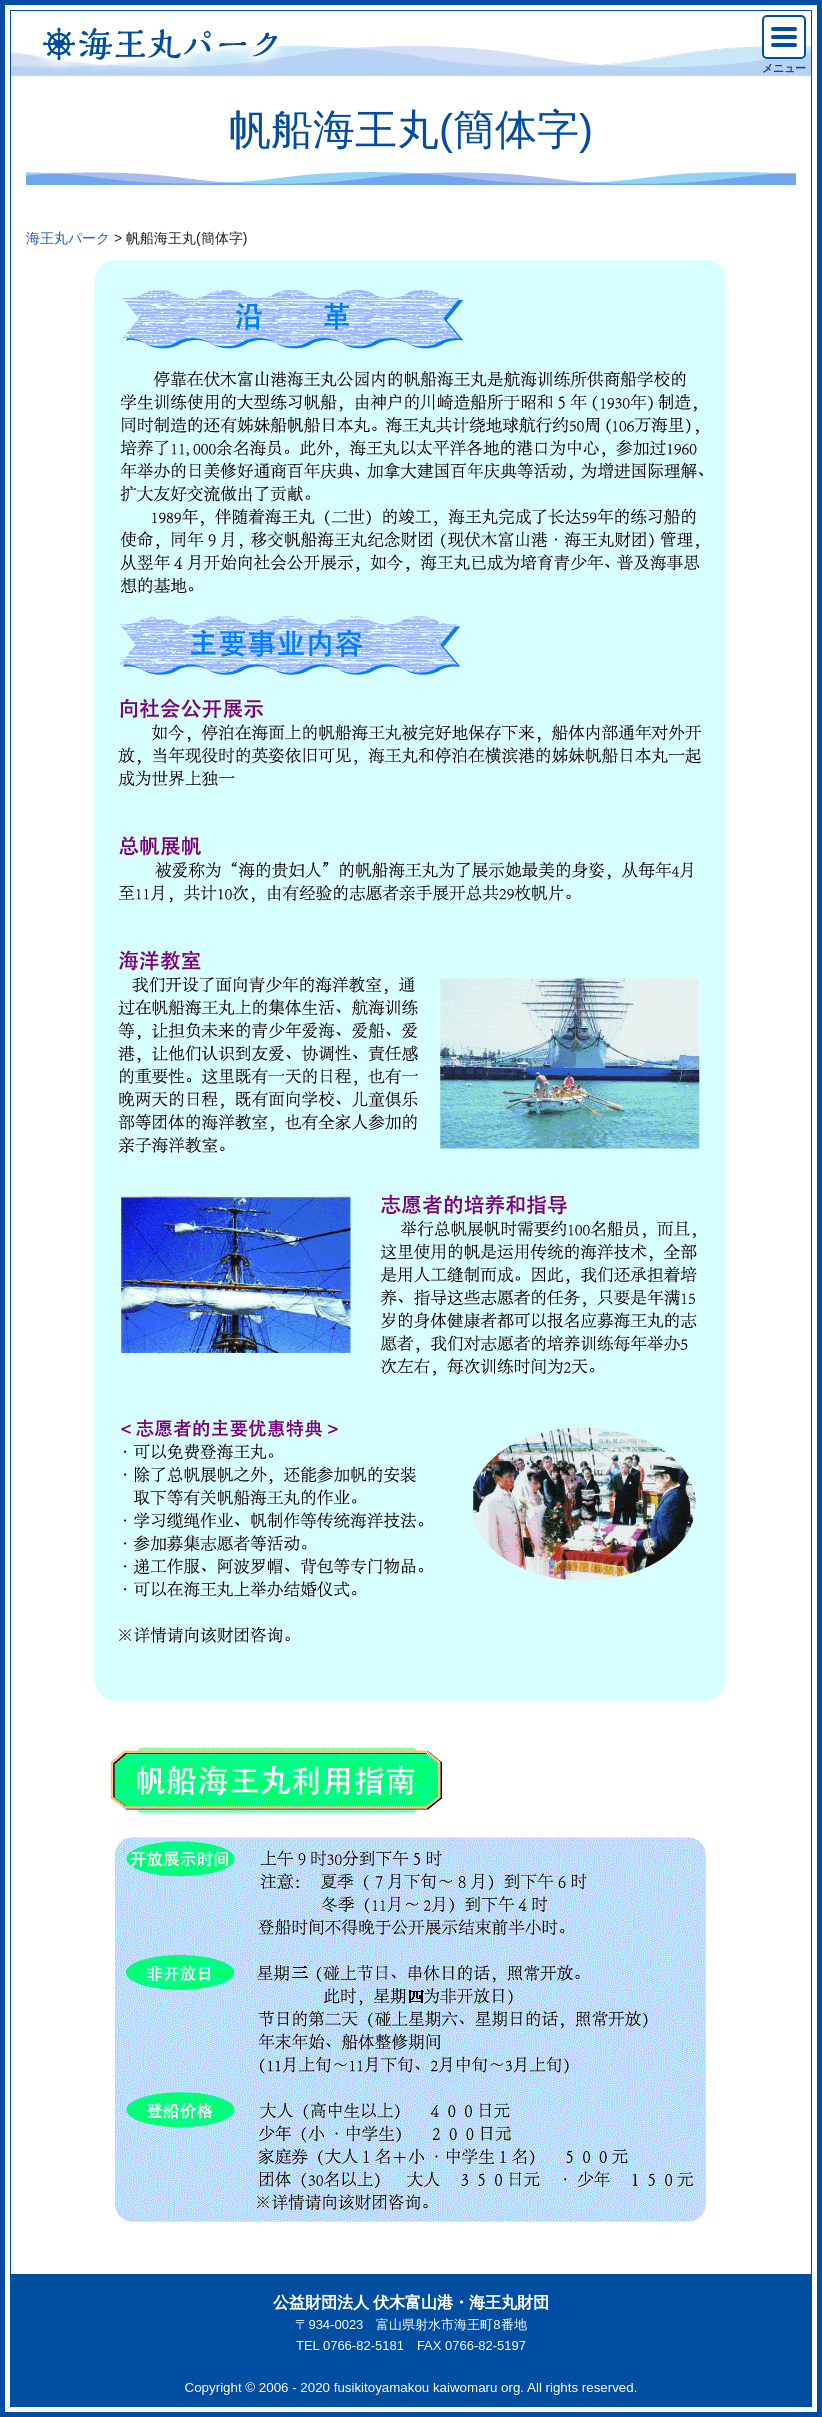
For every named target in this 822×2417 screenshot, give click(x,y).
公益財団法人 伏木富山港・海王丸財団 (411, 2302)
